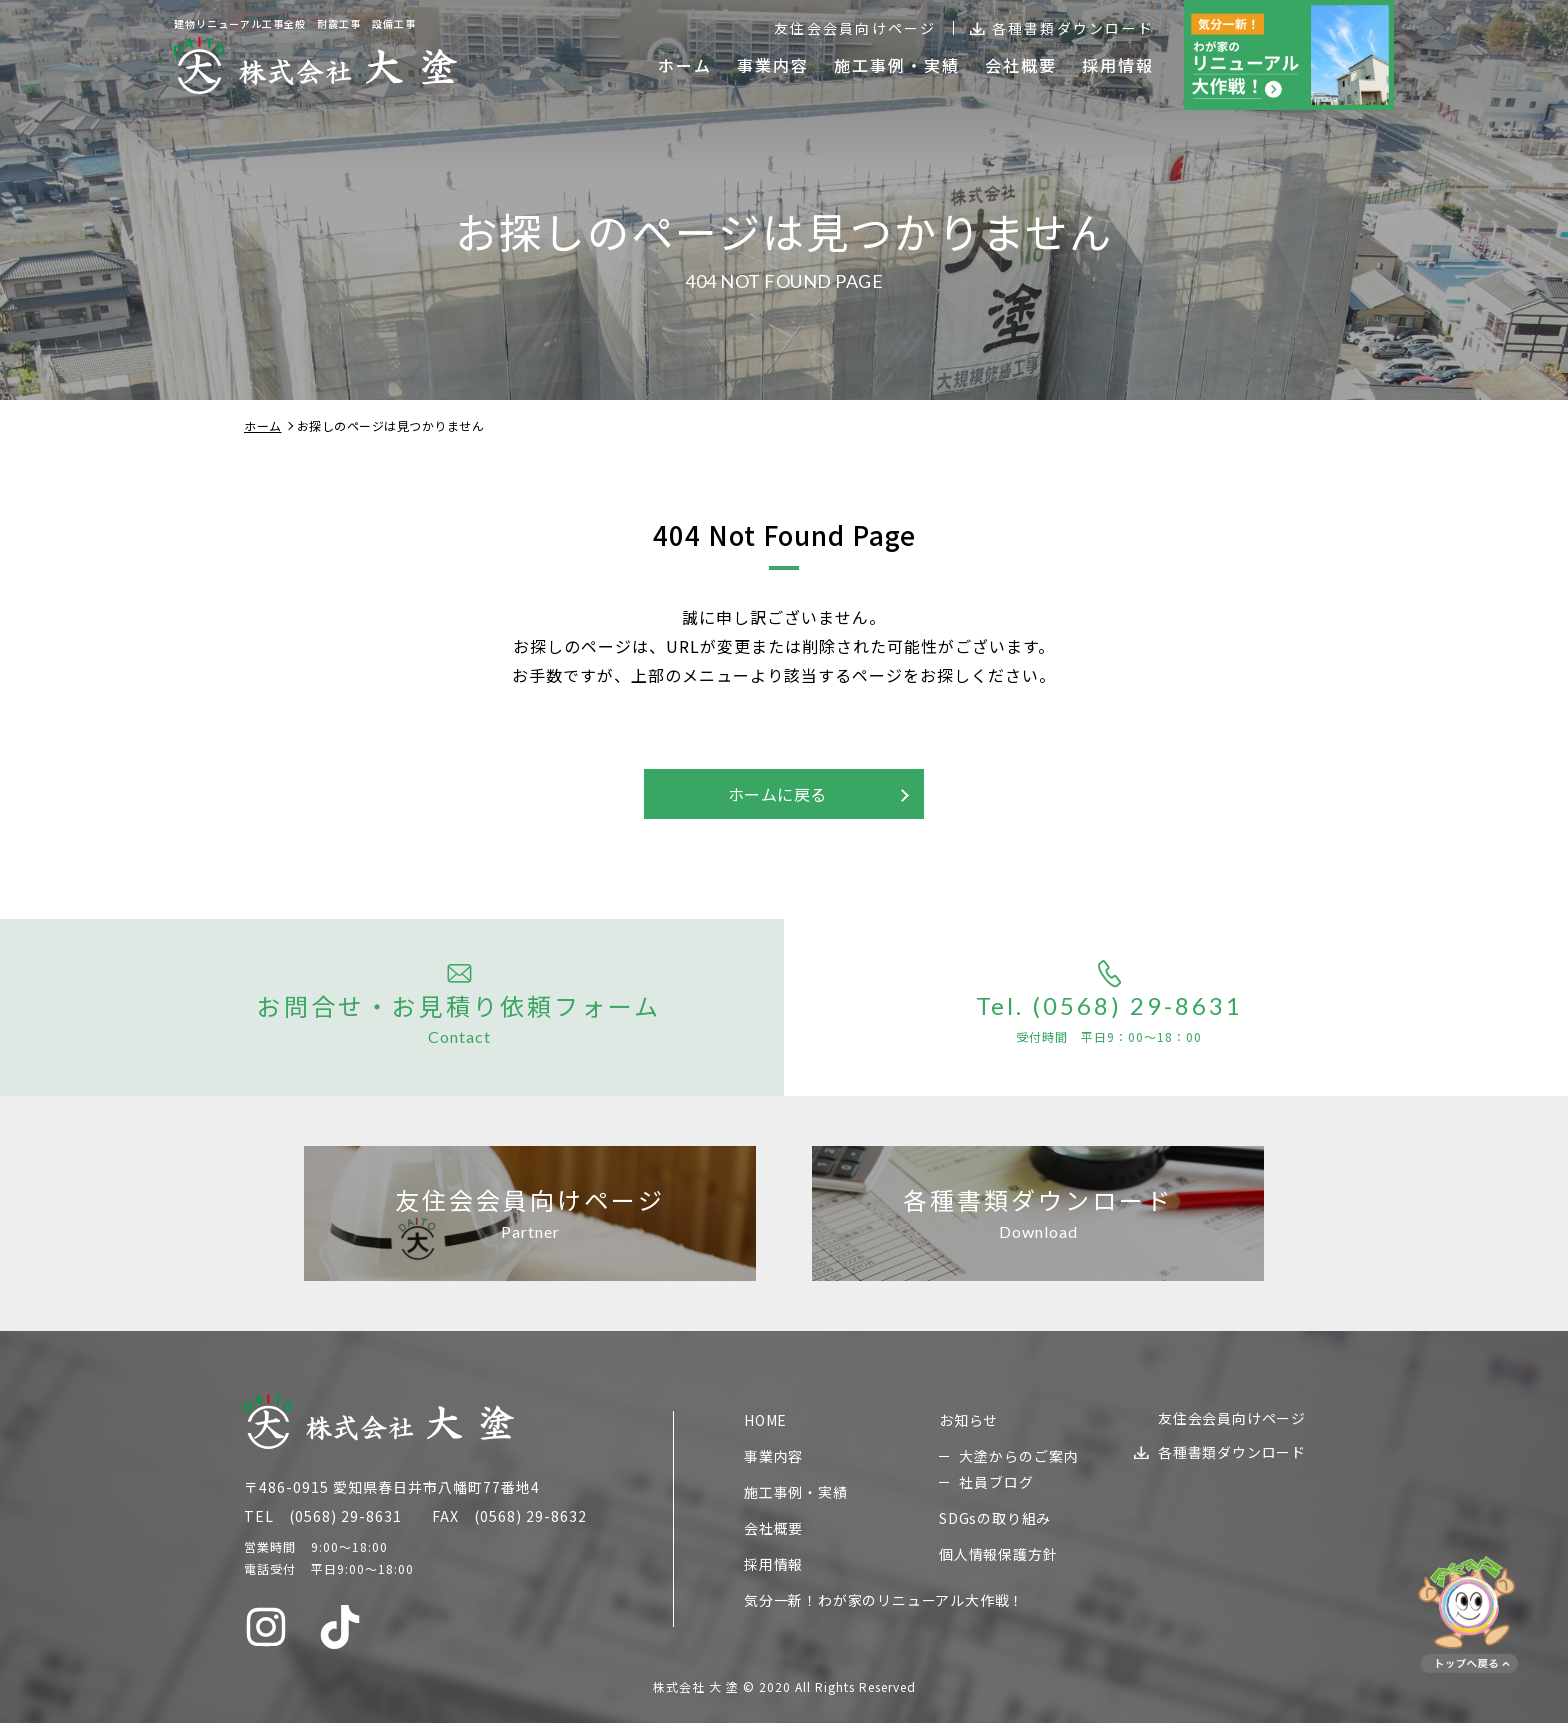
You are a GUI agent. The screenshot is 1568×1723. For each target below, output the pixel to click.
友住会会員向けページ (855, 28)
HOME (765, 1420)
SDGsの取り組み (995, 1518)
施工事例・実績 (796, 1492)
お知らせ (968, 1420)
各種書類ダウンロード (1073, 28)
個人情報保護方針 (998, 1554)
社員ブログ (996, 1482)
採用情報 (773, 1564)
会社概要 (773, 1528)
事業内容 (773, 1456)
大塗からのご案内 (1019, 1456)
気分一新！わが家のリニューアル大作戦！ (884, 1600)
